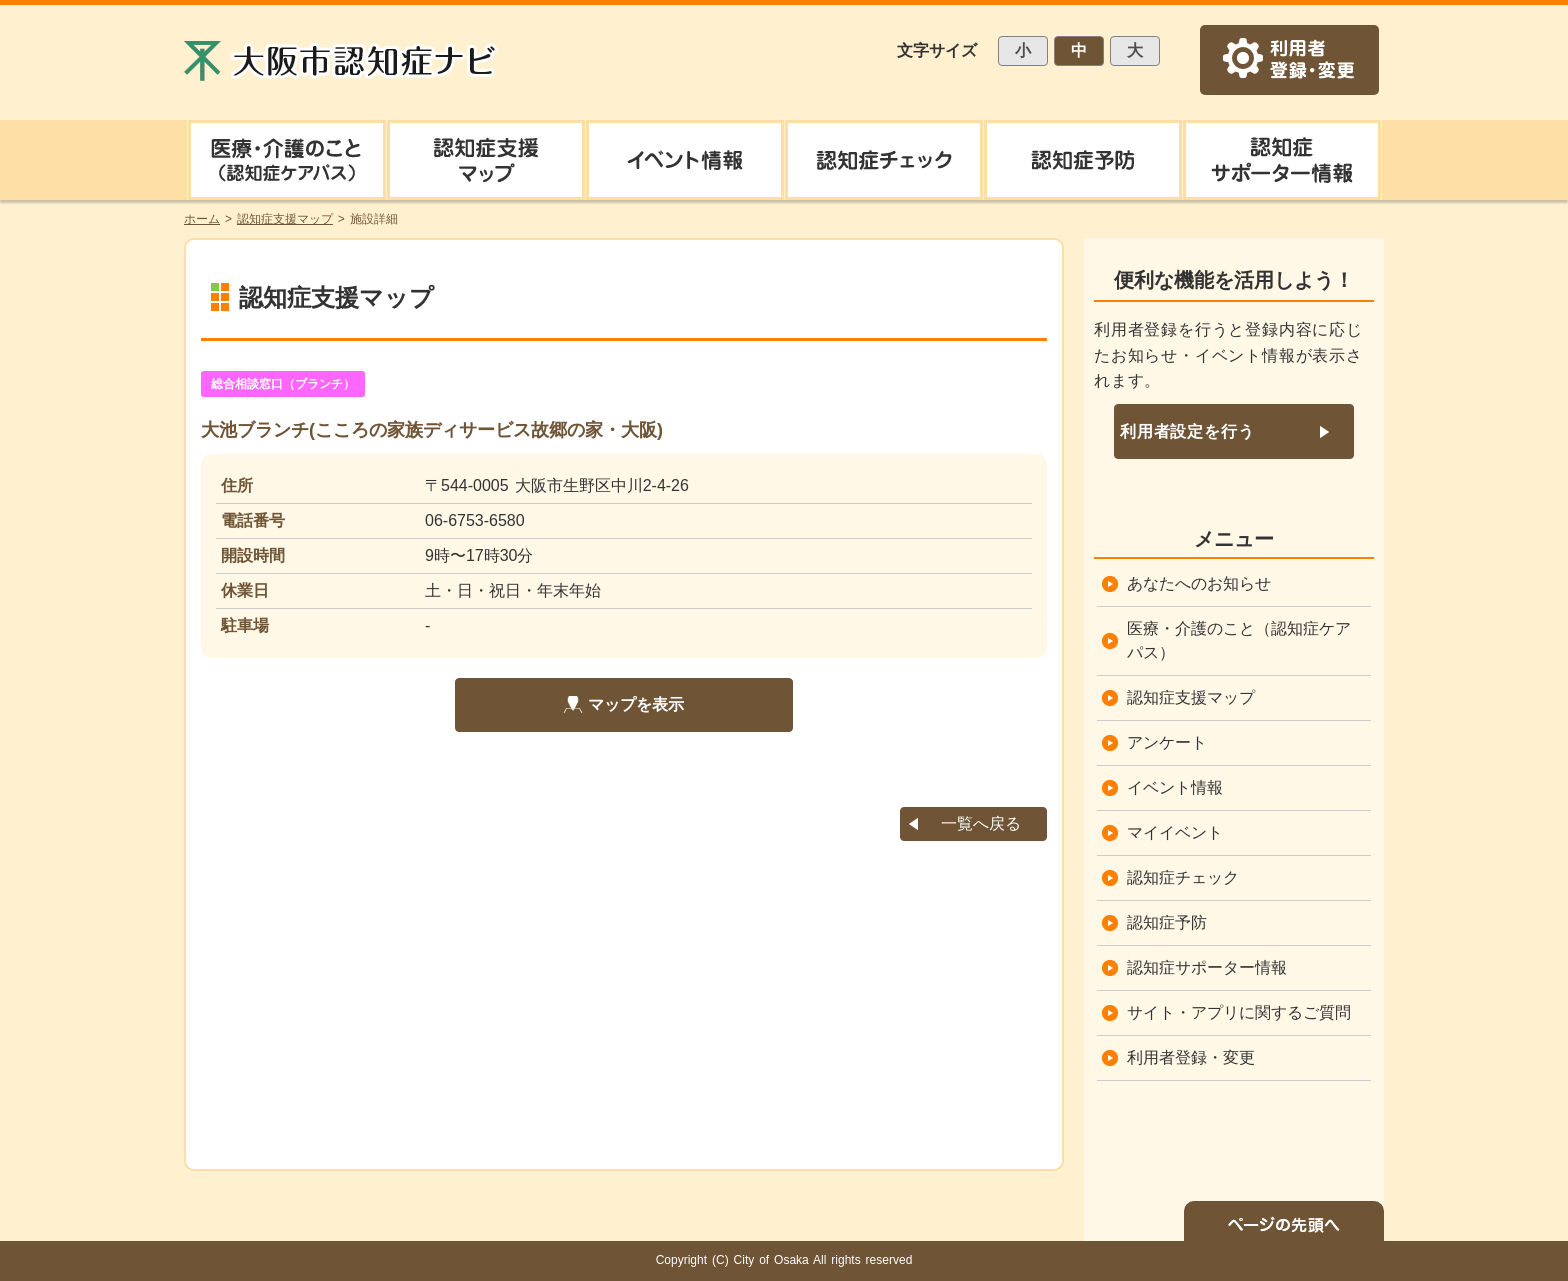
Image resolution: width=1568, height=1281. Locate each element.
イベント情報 (1175, 787)
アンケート (1167, 742)
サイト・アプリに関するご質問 (1239, 1012)
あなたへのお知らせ (1199, 583)
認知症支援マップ (1191, 697)
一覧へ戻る (981, 823)
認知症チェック (1183, 877)
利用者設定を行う (1187, 431)
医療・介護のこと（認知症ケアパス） (1239, 640)
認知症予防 (1167, 922)
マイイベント (1175, 832)
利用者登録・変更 (1191, 1057)
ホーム (202, 219)
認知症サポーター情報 (1207, 967)
